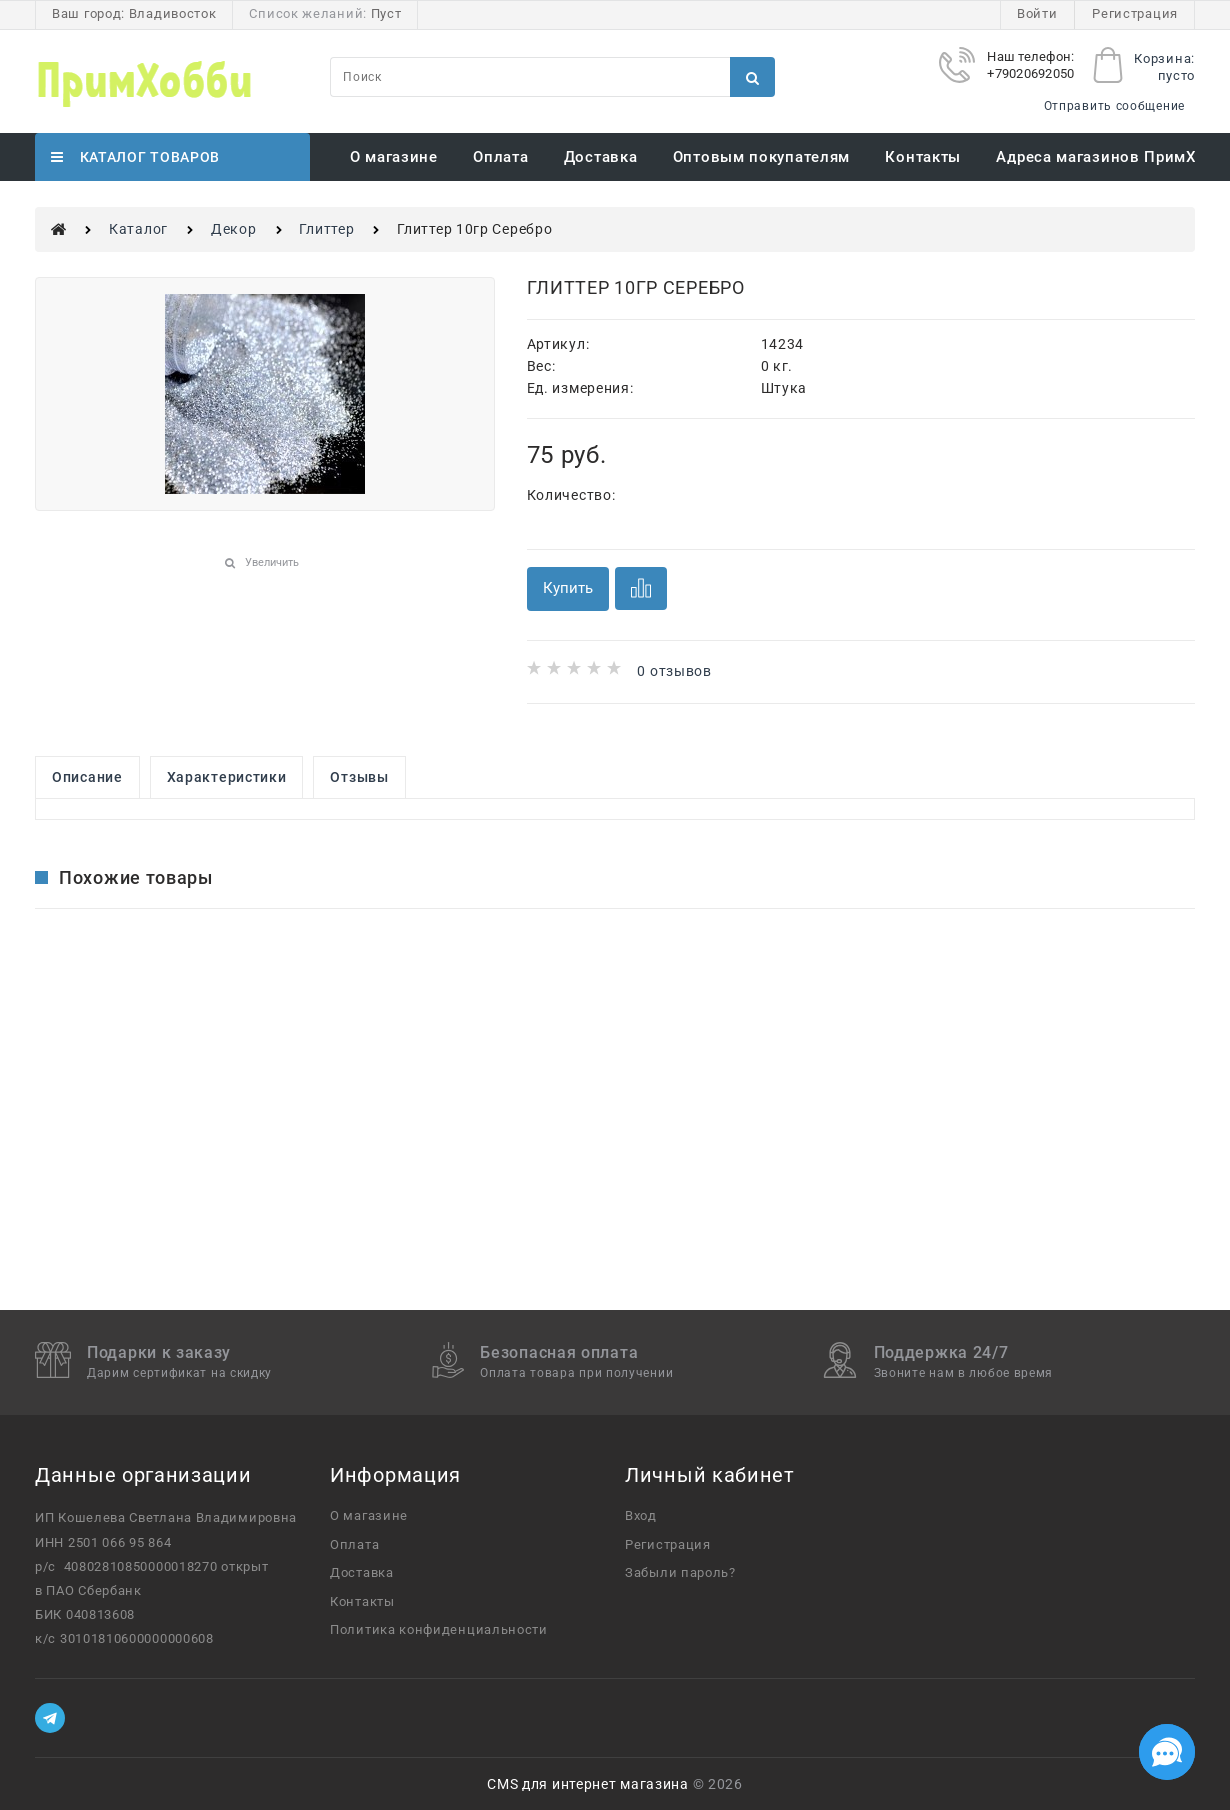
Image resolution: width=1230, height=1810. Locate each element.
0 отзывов (674, 671)
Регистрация (1135, 13)
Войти (1037, 13)
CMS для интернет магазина (588, 1784)
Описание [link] (87, 777)
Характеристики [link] (227, 777)
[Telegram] (50, 1718)
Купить (568, 588)
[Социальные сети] (1167, 1752)
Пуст (386, 13)
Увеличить (272, 562)
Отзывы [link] (359, 777)
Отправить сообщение (1114, 106)
